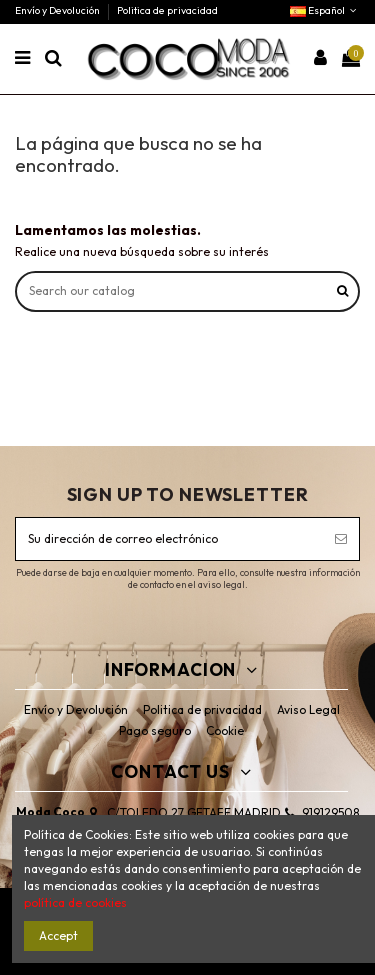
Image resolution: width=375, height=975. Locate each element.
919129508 (330, 812)
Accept (58, 935)
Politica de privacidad (167, 10)
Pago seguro (155, 730)
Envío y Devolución (58, 10)
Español (325, 10)
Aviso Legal (308, 709)
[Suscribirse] (341, 539)
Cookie (225, 730)
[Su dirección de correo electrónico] (169, 539)
